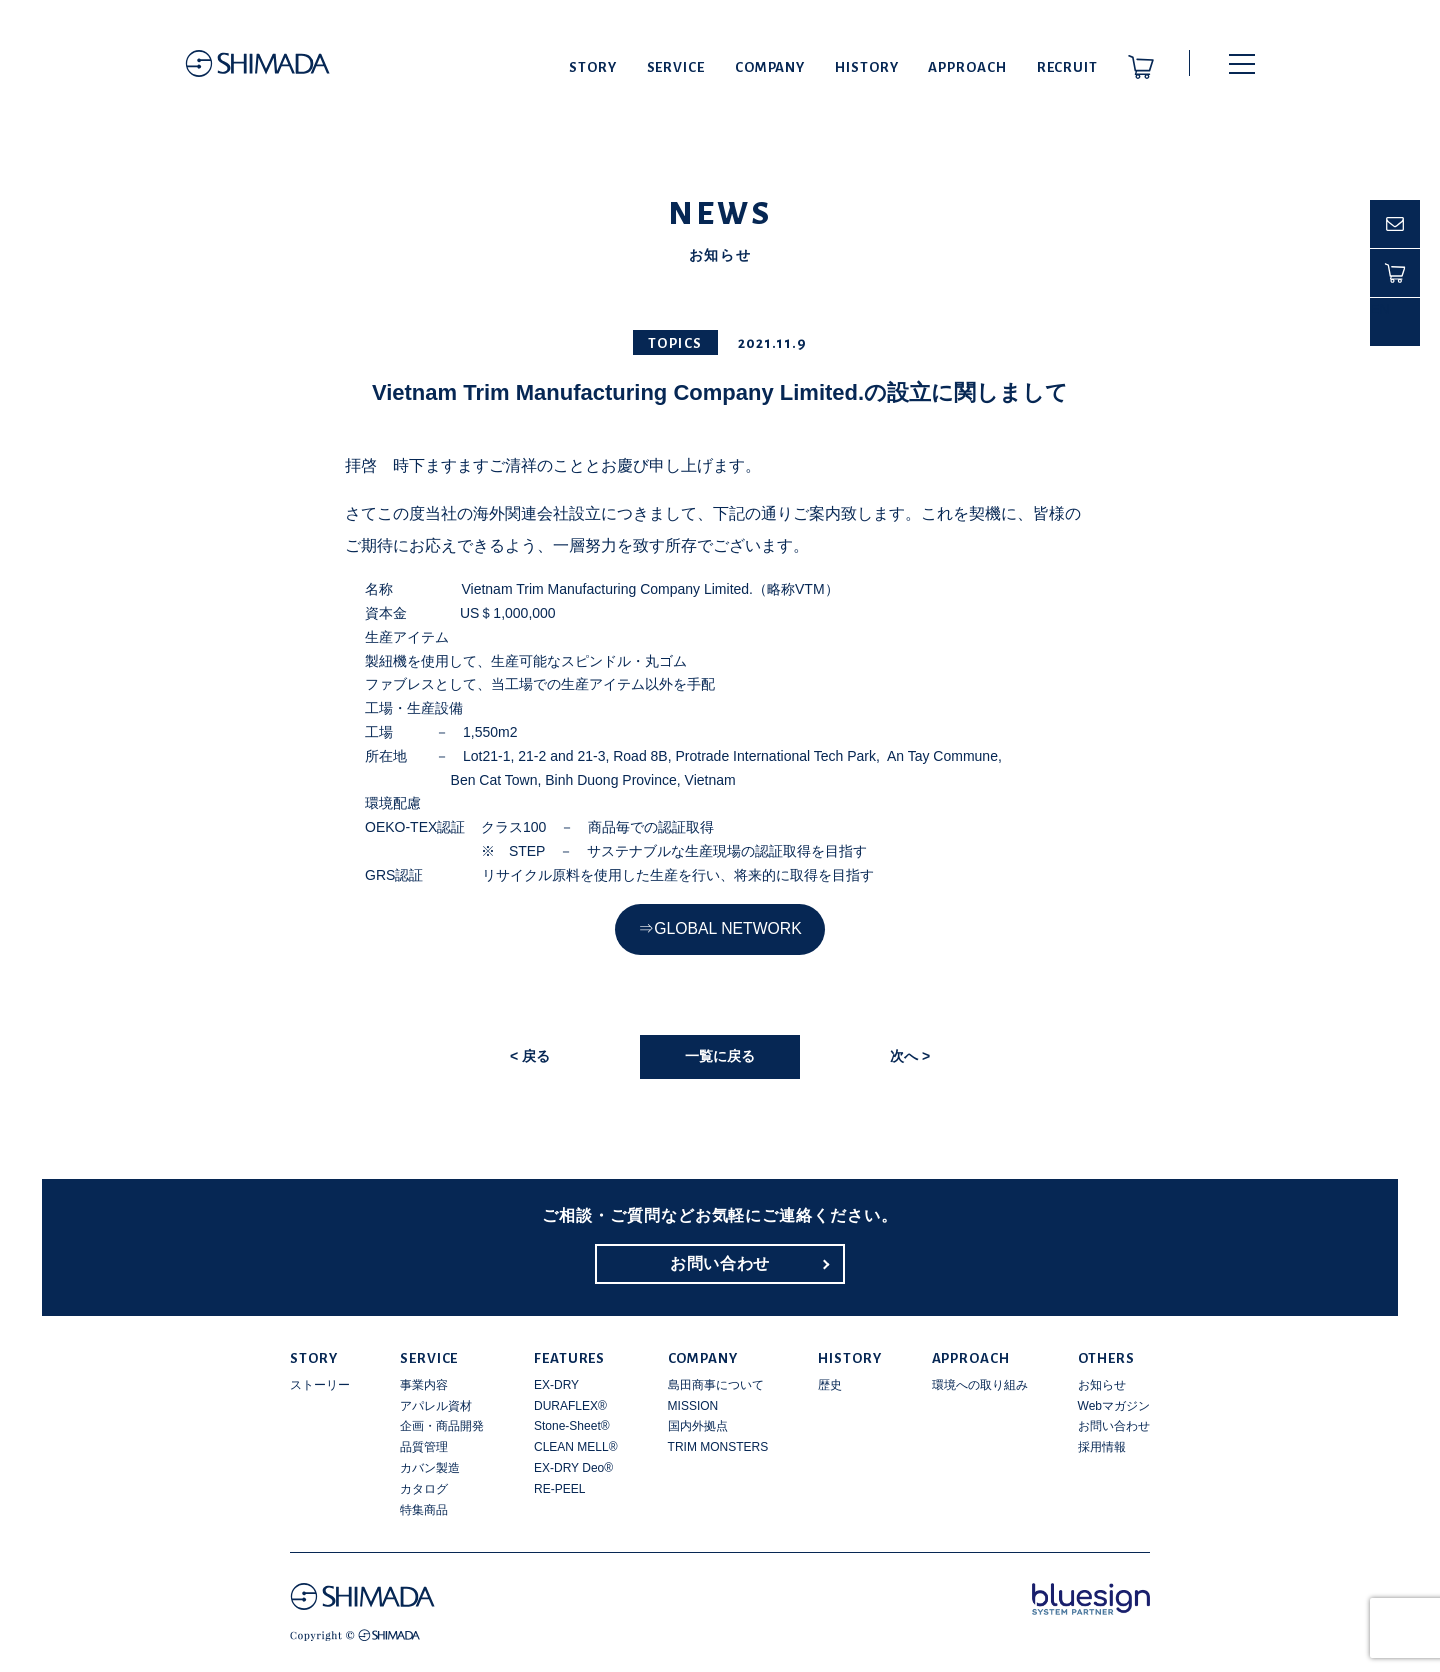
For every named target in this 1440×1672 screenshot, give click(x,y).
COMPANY (770, 67)
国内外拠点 (698, 1426)
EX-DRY (556, 1385)
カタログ (424, 1489)
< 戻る (530, 1056)
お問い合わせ (720, 1263)
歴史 (830, 1385)
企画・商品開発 (442, 1426)
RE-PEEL (559, 1489)
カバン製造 (430, 1468)
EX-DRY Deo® (573, 1468)
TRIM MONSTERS (718, 1447)
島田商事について (716, 1385)
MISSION (693, 1406)
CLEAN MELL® (576, 1447)
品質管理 (424, 1447)
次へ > (910, 1056)
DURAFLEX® (570, 1406)
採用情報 (1102, 1447)
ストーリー (320, 1385)
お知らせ (1102, 1385)
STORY (593, 67)
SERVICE (676, 67)
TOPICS (675, 343)
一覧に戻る (720, 1056)
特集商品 (424, 1510)
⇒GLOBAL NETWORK (719, 928)
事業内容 (424, 1385)
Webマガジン (1114, 1406)
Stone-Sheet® (572, 1426)
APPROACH (967, 67)
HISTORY (866, 67)
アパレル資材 (436, 1406)
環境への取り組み (980, 1385)
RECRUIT (1067, 67)
